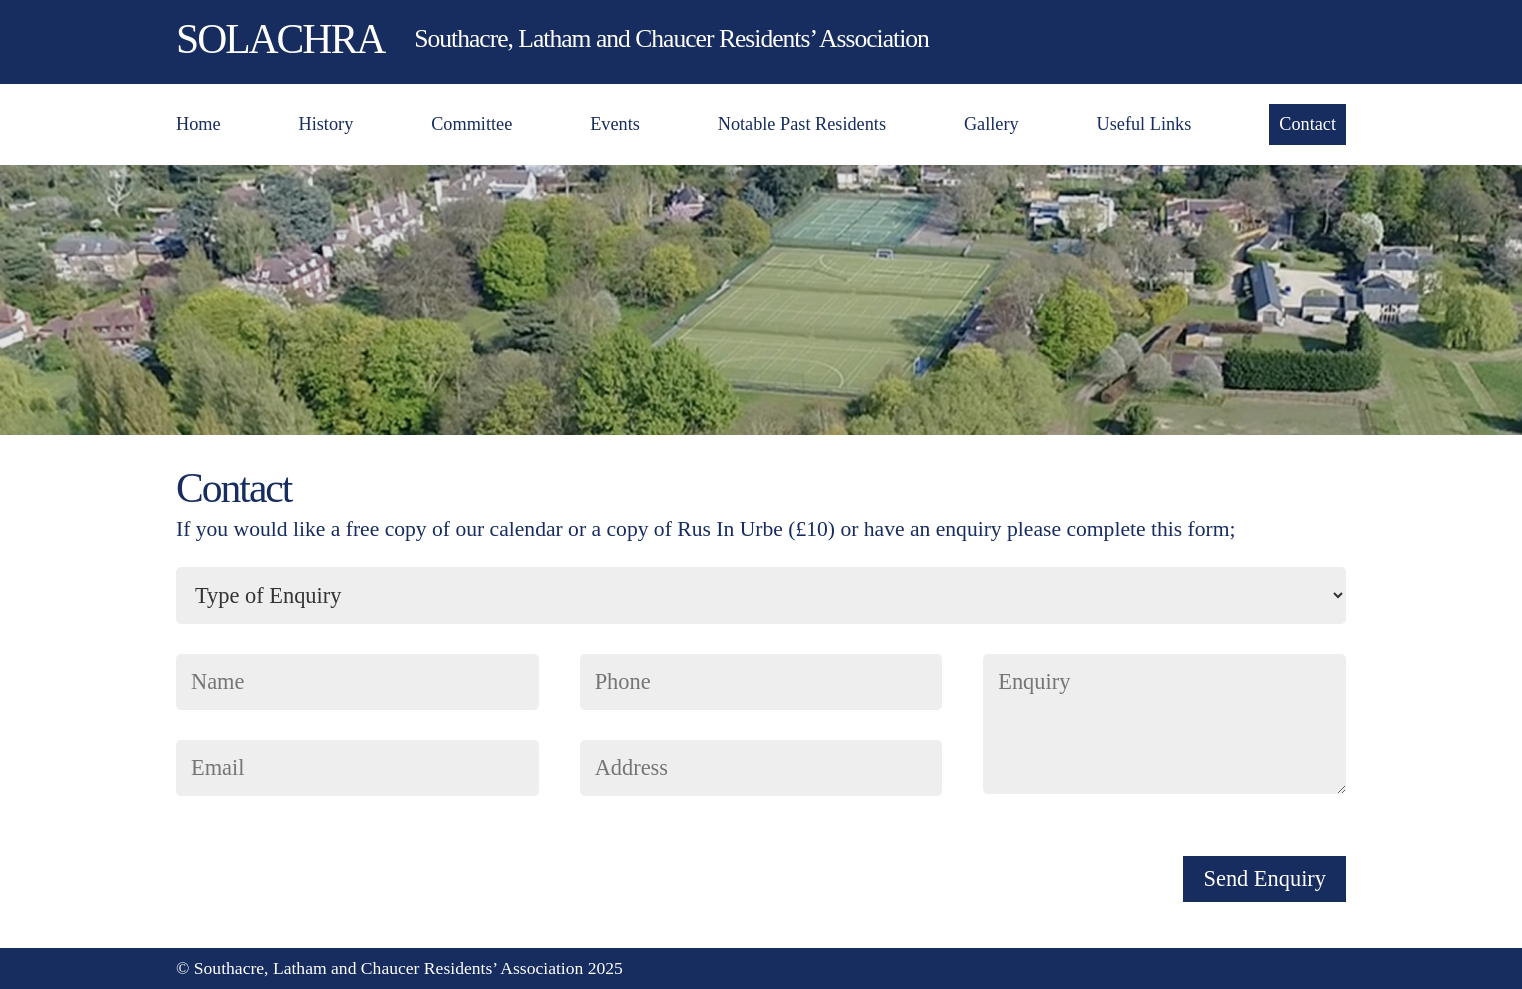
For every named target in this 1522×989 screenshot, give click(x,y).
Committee (471, 124)
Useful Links (1144, 124)
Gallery (991, 124)
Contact (1307, 124)
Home (198, 124)
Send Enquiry (1264, 878)
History (326, 124)
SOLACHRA (280, 39)
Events (615, 124)
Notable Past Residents (802, 124)
